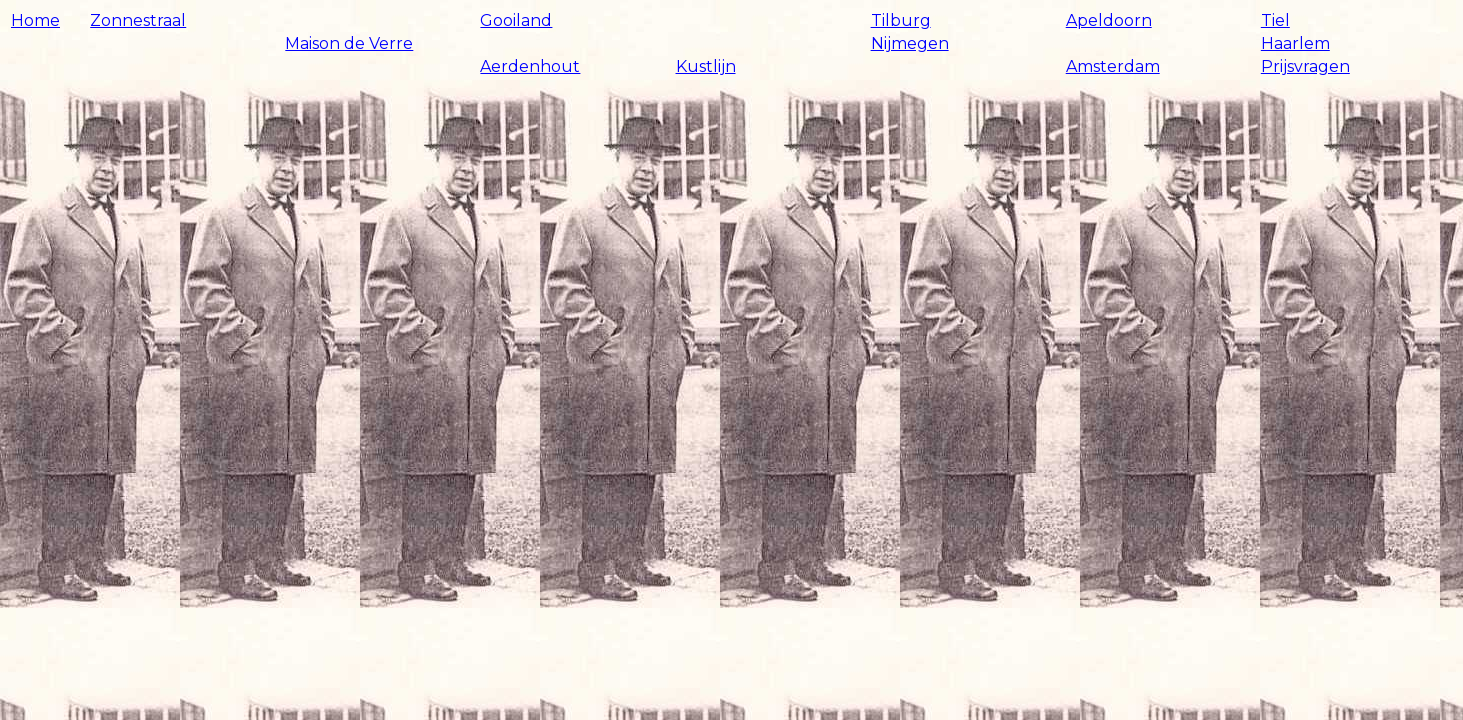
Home (35, 20)
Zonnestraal (138, 20)
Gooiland (516, 20)
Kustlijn (706, 66)
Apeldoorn (1109, 20)
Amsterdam (1113, 66)
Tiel (1275, 20)
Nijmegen (910, 43)
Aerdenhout (530, 66)
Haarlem (1295, 43)
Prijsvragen (1305, 66)
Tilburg (901, 20)
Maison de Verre (349, 43)
